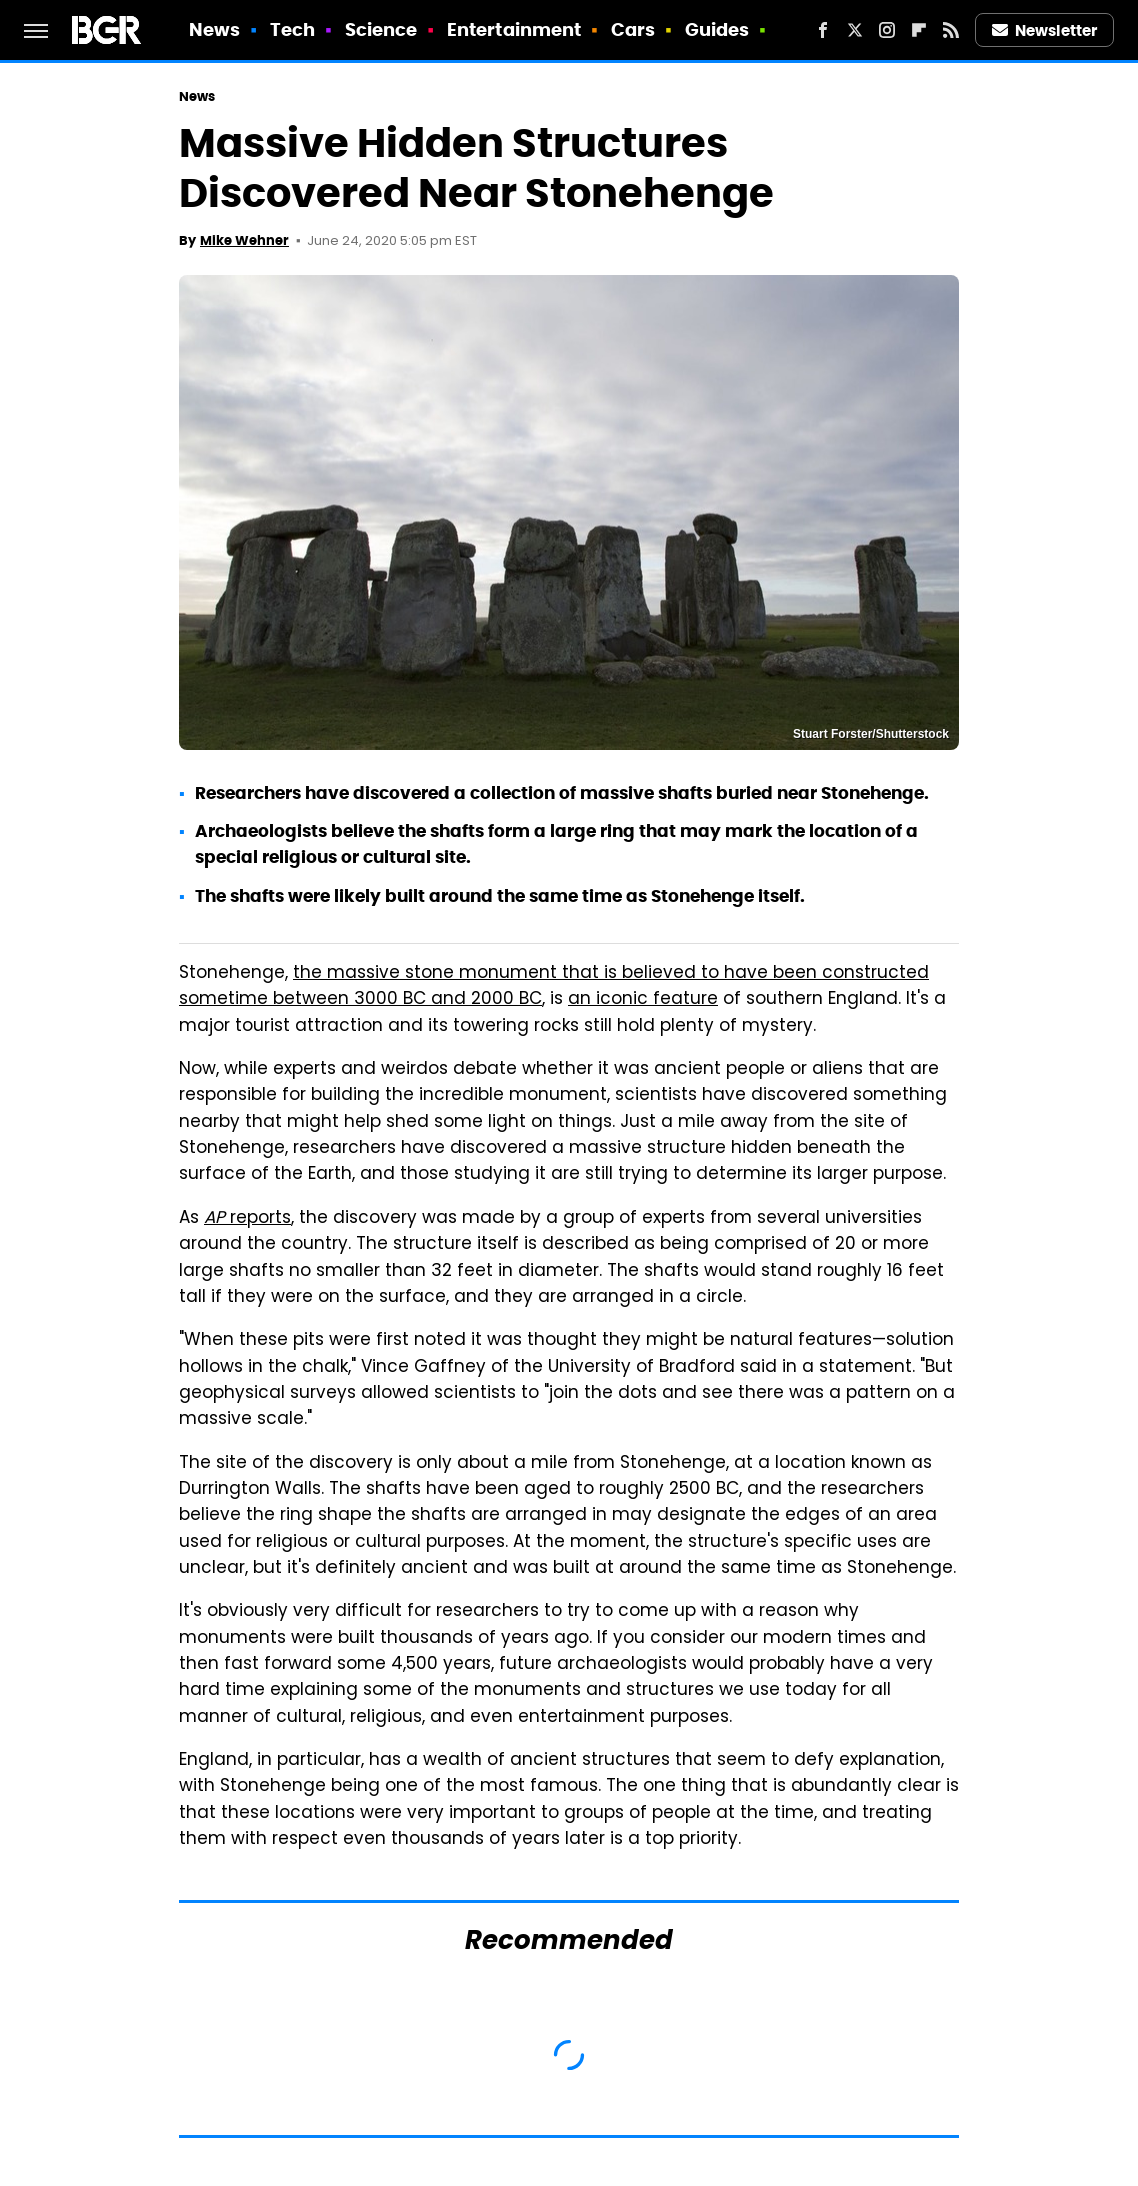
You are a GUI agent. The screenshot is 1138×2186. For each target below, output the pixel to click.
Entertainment (514, 29)
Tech (292, 29)
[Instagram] (887, 30)
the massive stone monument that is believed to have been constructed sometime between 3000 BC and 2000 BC (554, 987)
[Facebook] (823, 30)
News (214, 29)
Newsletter (1045, 30)
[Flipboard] (919, 30)
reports (247, 1219)
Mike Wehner (244, 240)
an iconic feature (643, 1000)
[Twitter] (855, 30)
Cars (633, 29)
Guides (717, 29)
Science (381, 29)
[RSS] (951, 30)
